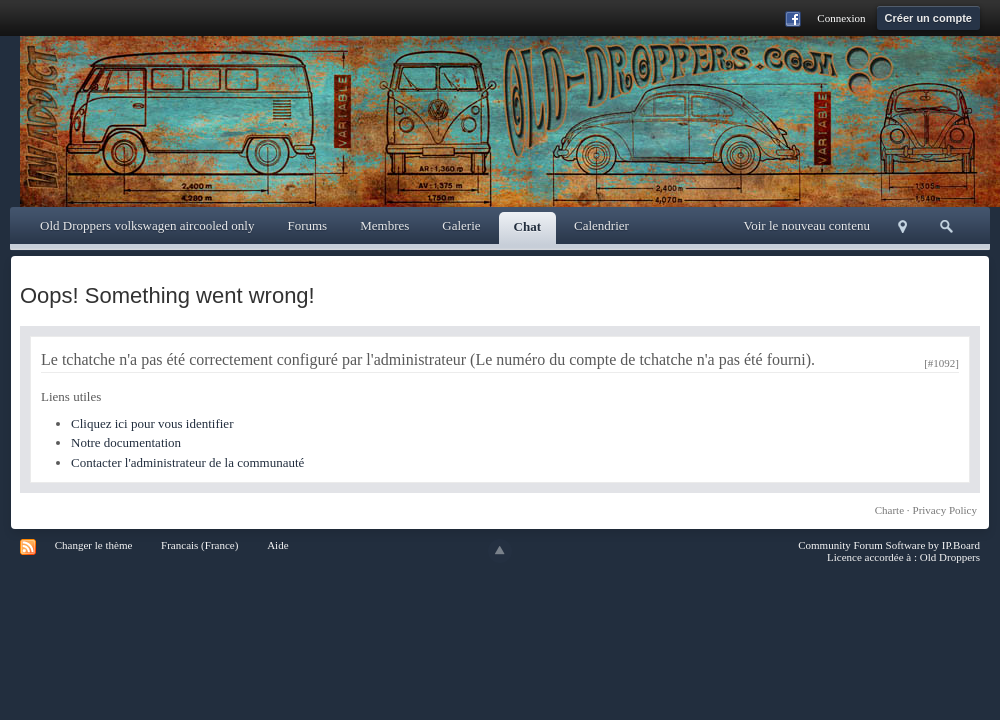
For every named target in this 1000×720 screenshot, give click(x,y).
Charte (889, 510)
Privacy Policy (945, 510)
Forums (307, 225)
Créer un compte (928, 18)
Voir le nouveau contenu (807, 225)
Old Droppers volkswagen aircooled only (147, 225)
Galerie (461, 225)
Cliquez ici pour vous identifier (152, 423)
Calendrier (601, 225)
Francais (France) (199, 545)
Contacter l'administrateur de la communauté (187, 462)
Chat (527, 226)
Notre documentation (126, 442)
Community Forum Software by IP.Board (889, 545)
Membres (384, 225)
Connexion (841, 18)
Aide (277, 545)
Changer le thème (94, 545)
